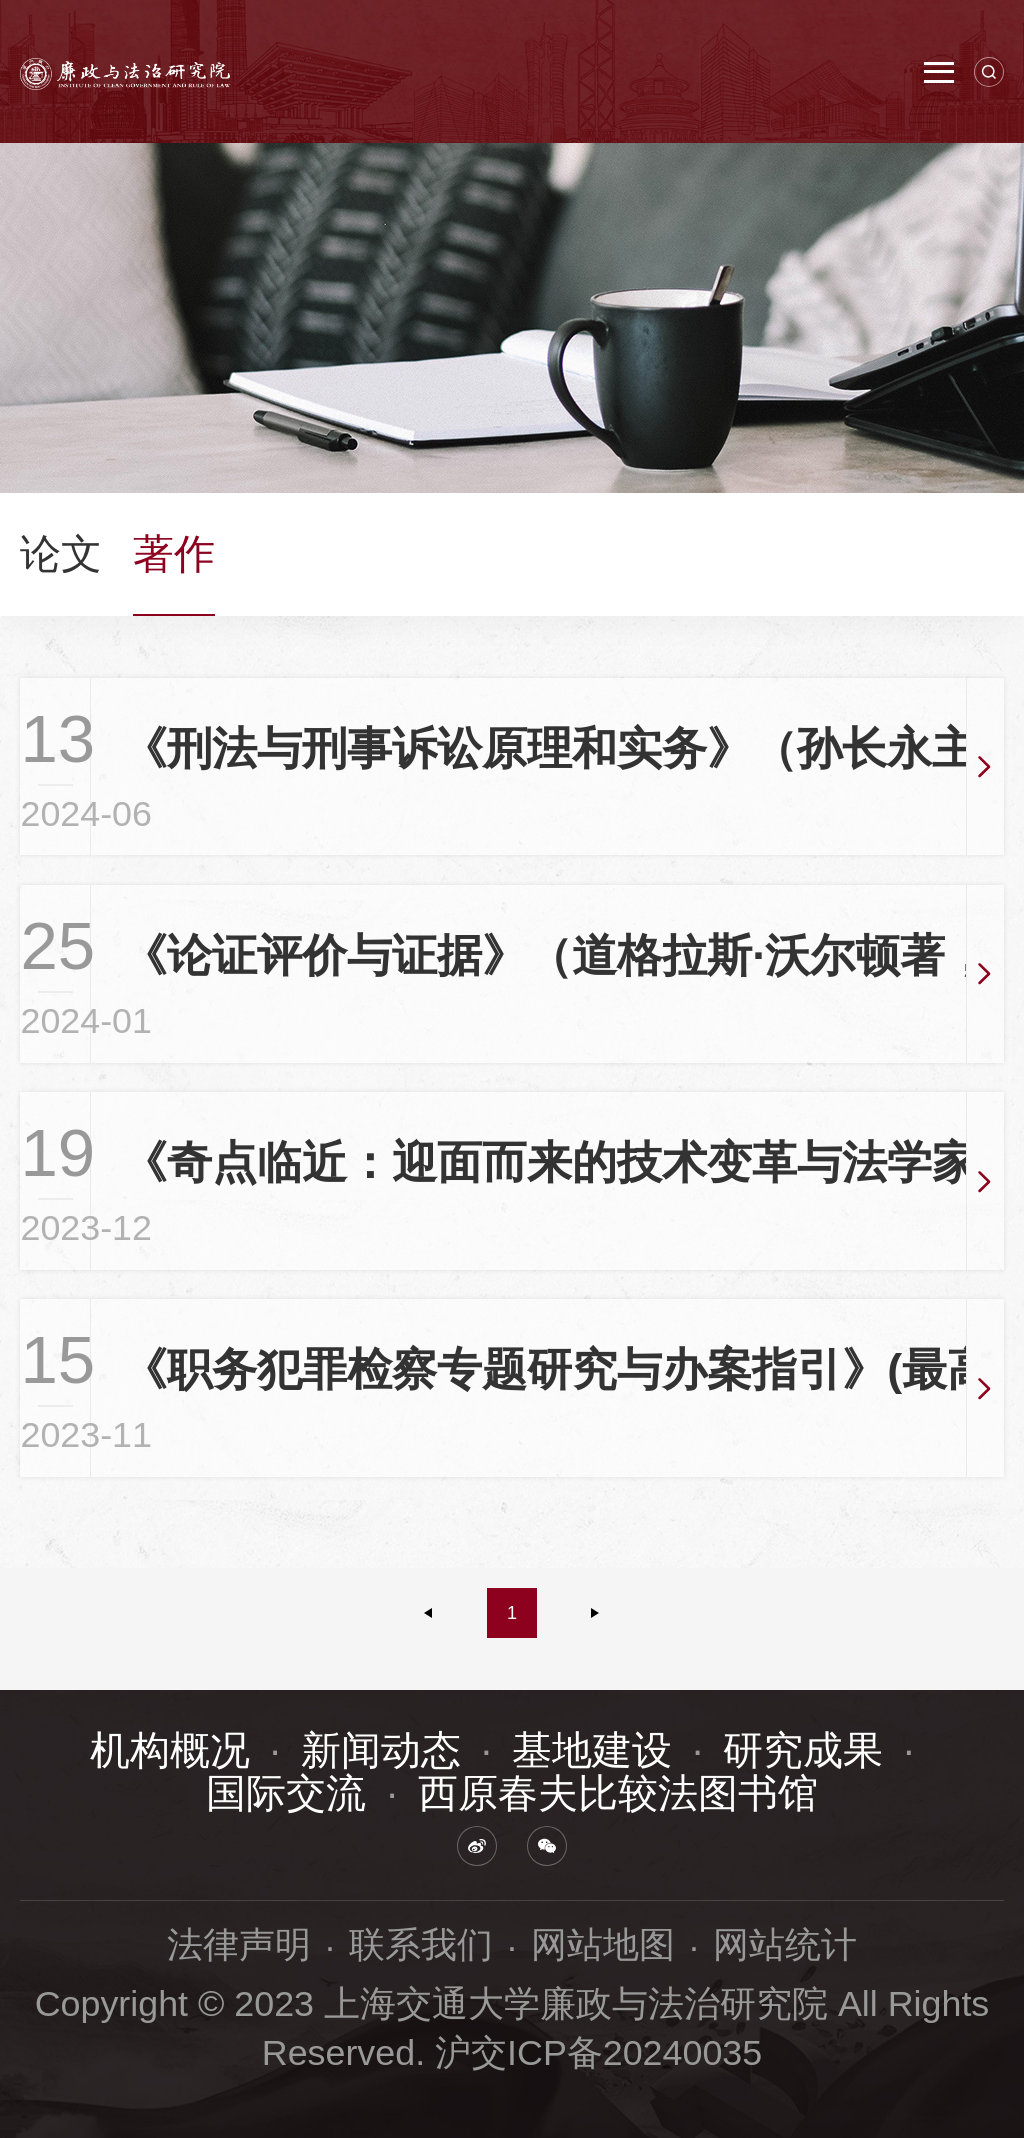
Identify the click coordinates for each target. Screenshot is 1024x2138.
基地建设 (592, 1750)
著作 (174, 554)
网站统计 (785, 1945)
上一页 (429, 1613)
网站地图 (603, 1945)
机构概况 (170, 1750)
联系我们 (421, 1945)
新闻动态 (381, 1750)
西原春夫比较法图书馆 (618, 1793)
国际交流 (286, 1793)
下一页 (595, 1613)
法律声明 (239, 1945)
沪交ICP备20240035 (598, 2053)
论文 (61, 554)
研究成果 (803, 1750)
